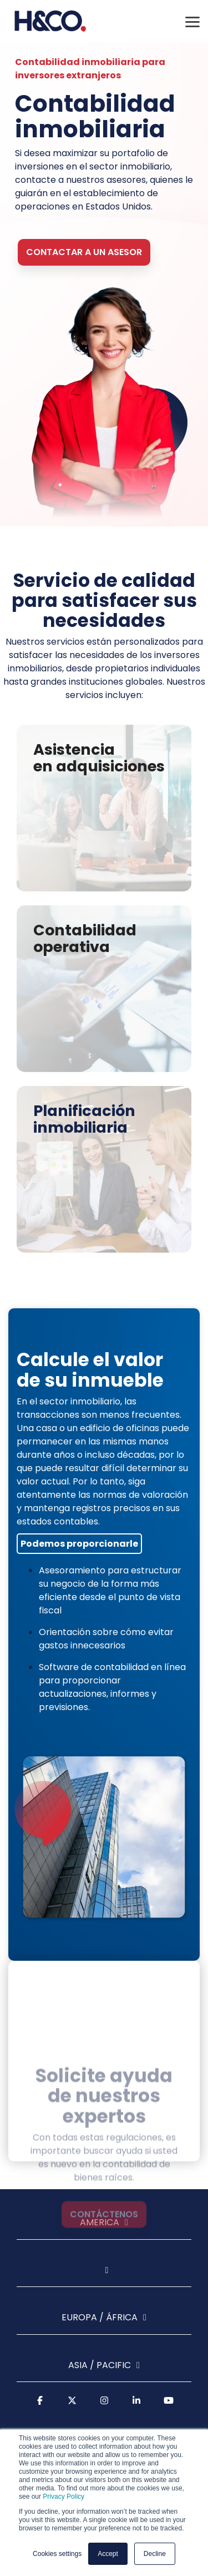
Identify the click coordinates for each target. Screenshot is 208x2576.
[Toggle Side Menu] (192, 21)
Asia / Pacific (99, 2365)
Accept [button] (108, 2554)
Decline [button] (155, 2554)
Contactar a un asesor (84, 252)
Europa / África (100, 2318)
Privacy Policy (63, 2496)
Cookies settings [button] (57, 2554)
